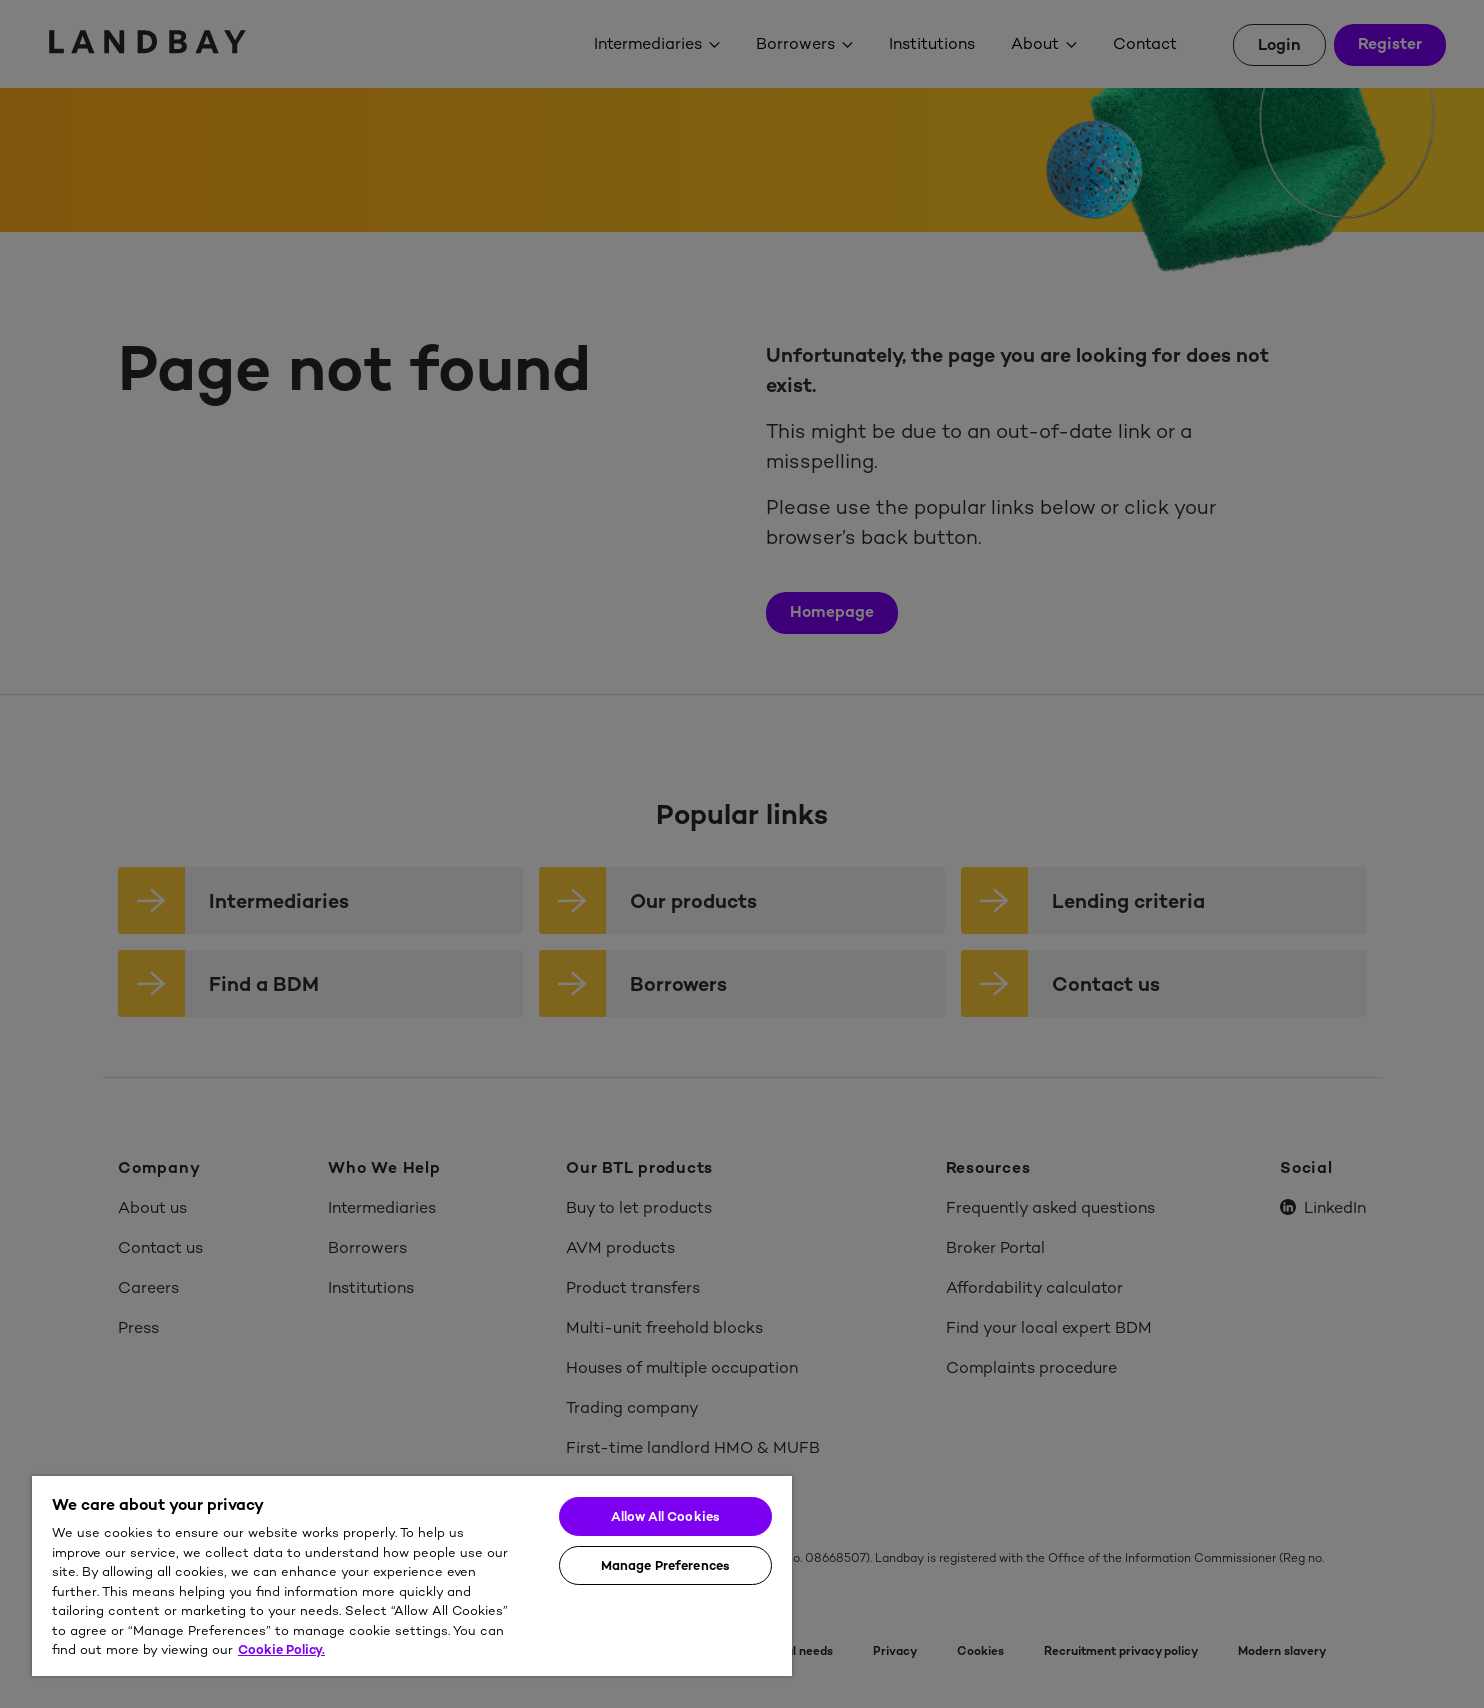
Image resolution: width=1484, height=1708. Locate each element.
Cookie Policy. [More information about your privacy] (281, 1649)
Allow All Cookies (665, 1516)
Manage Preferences (665, 1565)
